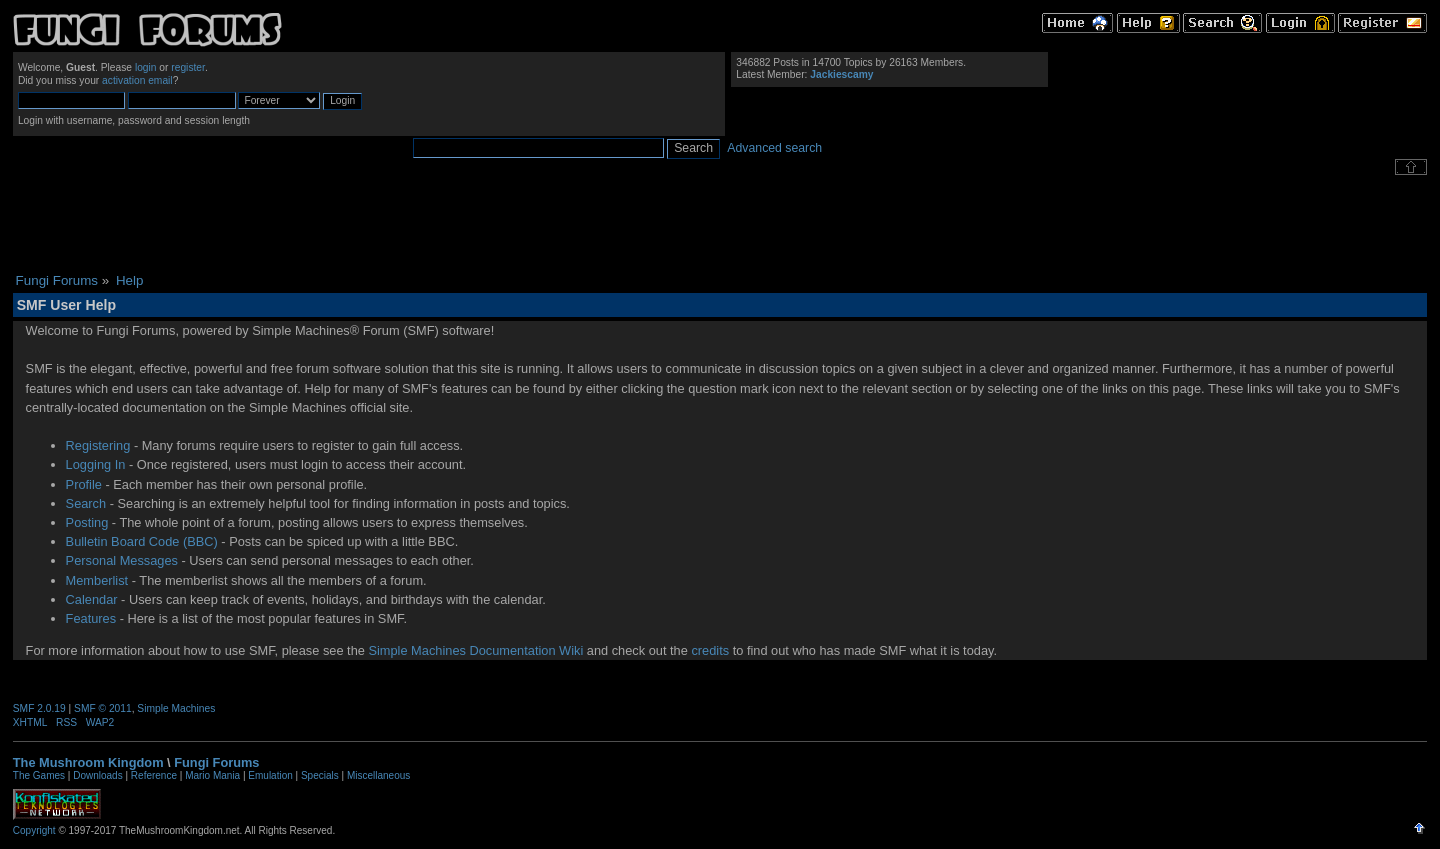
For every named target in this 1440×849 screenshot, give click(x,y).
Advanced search (774, 148)
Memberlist (97, 580)
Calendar (92, 599)
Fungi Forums (216, 762)
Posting (87, 522)
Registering (98, 445)
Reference (154, 775)
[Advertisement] (720, 224)
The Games (39, 775)
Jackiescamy (841, 74)
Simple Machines (176, 708)
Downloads (97, 775)
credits (710, 650)
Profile (84, 484)
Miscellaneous (378, 775)
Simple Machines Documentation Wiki (475, 650)
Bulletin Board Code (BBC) (142, 541)
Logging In (96, 464)
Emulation (270, 775)
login (146, 67)
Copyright (34, 830)
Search (86, 503)
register (188, 67)
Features (91, 618)
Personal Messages (122, 560)
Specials (320, 775)
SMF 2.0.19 (39, 708)
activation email (137, 80)
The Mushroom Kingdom (88, 762)
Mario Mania (212, 775)
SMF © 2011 (103, 708)
